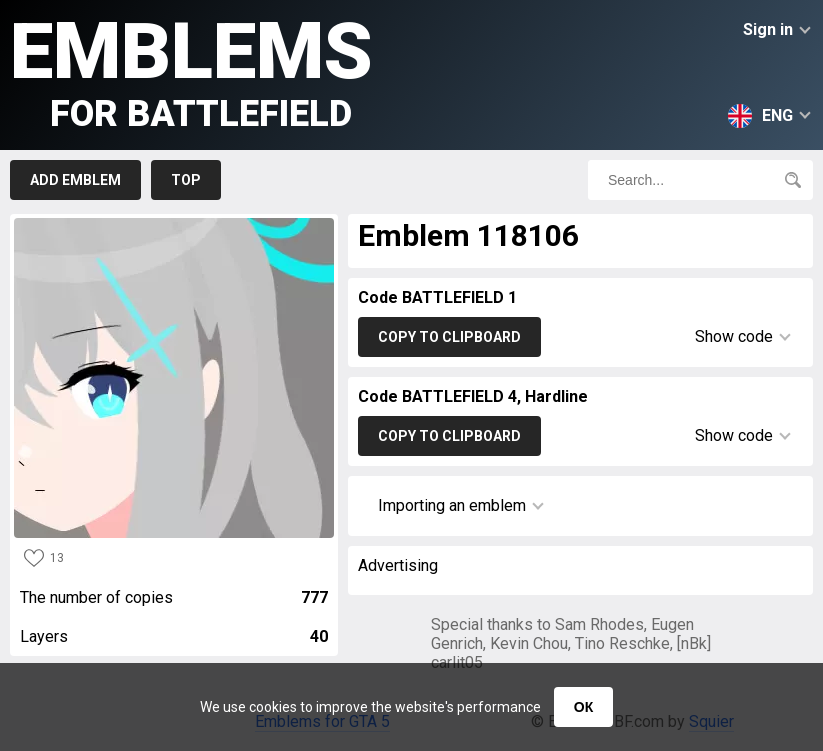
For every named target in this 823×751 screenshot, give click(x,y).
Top (186, 180)
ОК (583, 707)
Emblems (191, 70)
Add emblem (75, 180)
